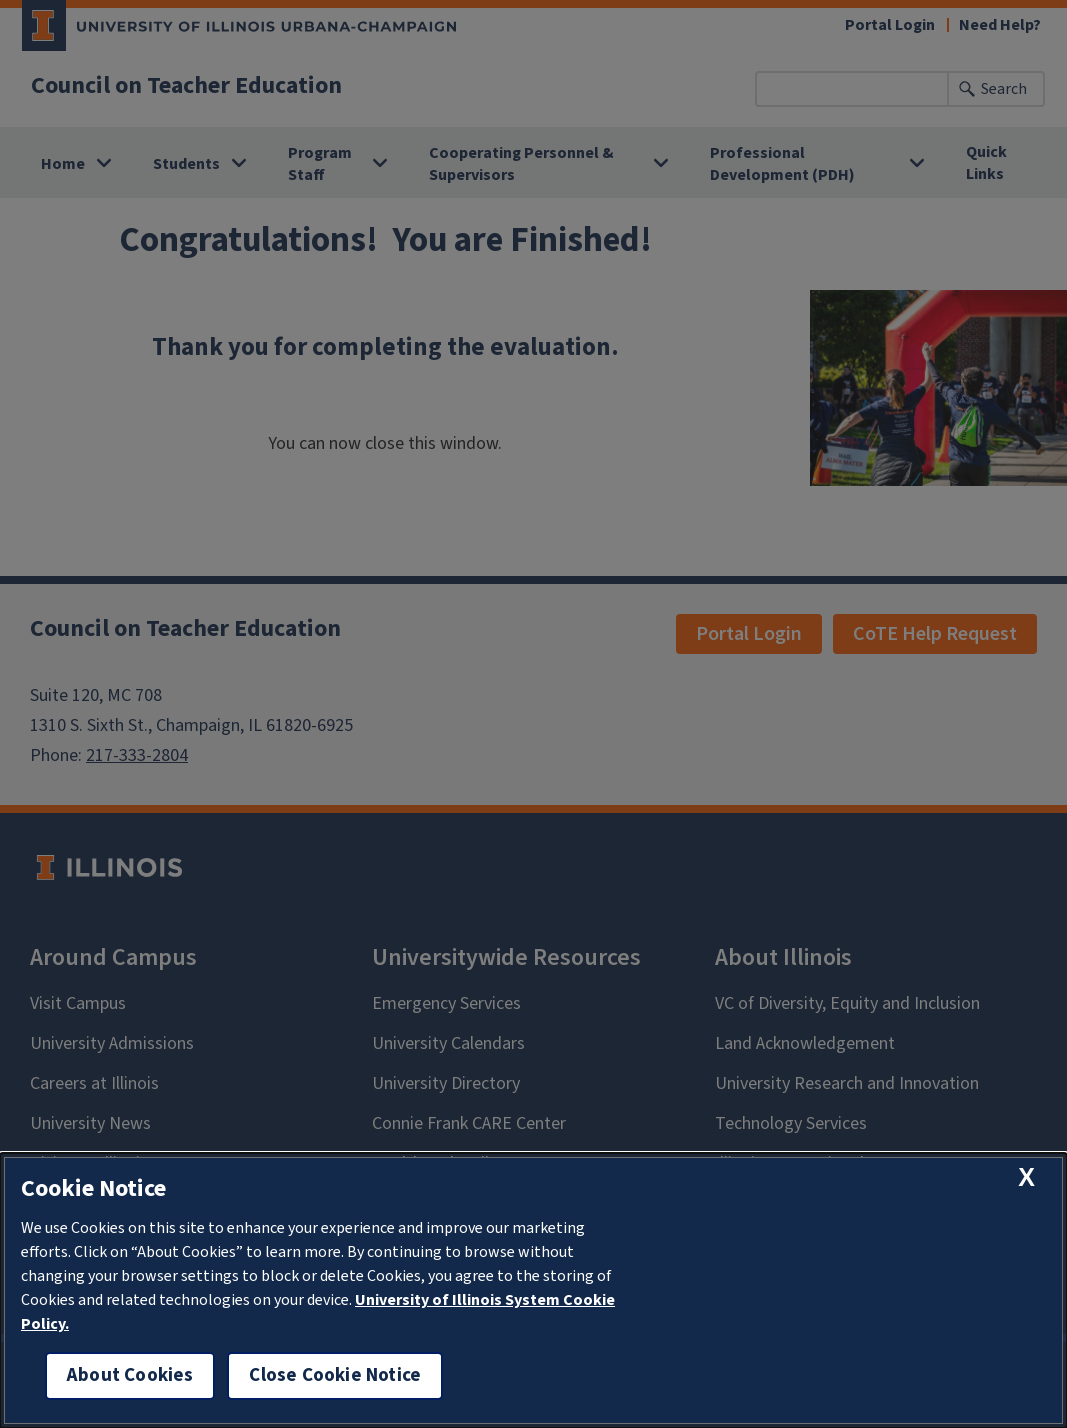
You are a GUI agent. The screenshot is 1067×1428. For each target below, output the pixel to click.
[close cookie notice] (1026, 1177)
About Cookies (130, 1375)
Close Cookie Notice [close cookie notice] (335, 1375)
